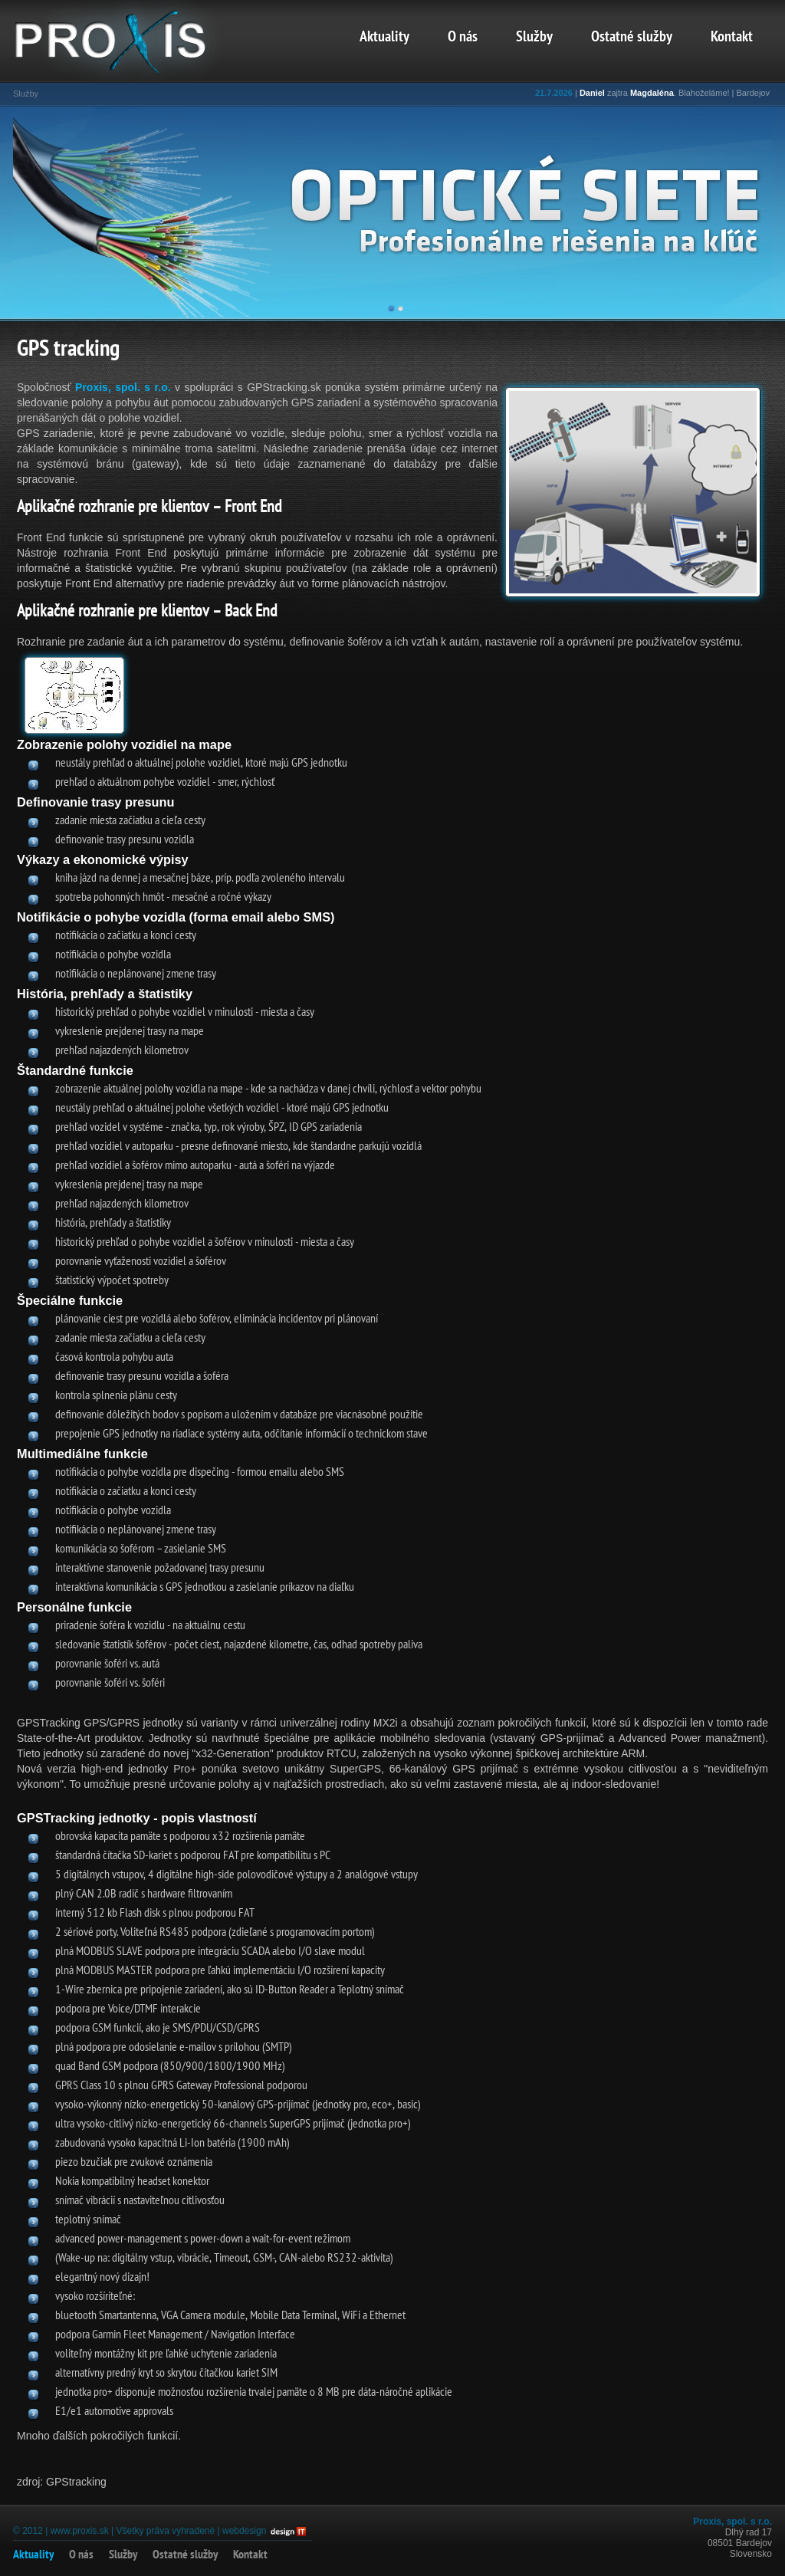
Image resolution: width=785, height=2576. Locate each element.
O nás (463, 37)
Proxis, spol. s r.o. (123, 387)
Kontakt (732, 37)
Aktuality (384, 37)
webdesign (244, 2530)
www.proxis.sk (80, 2530)
